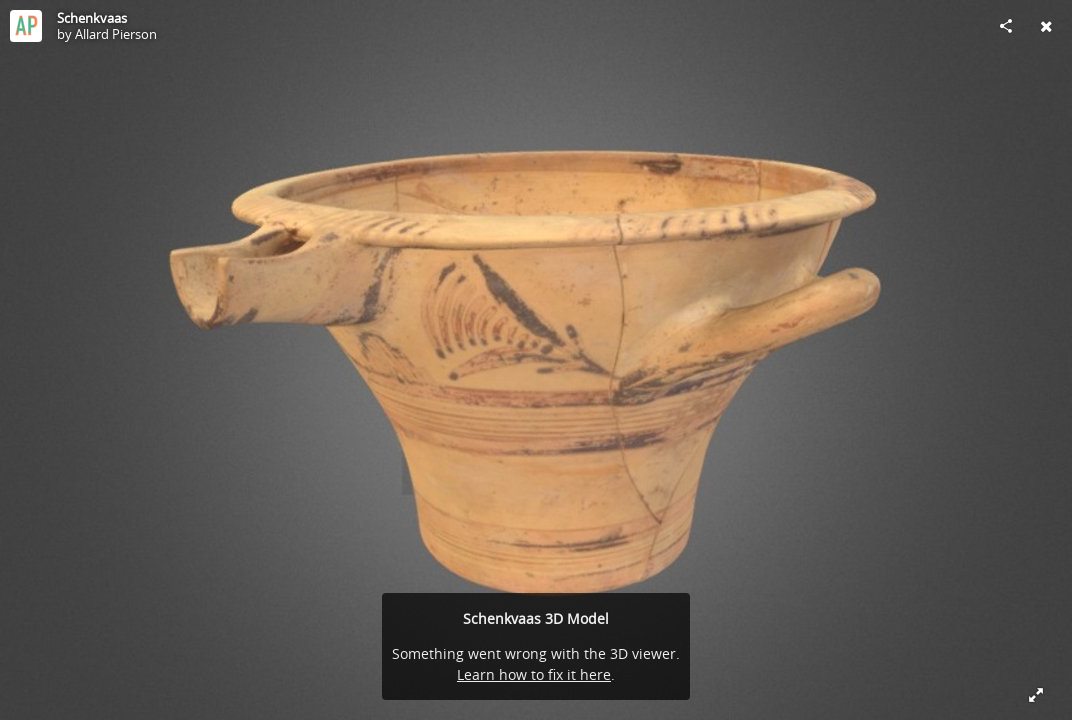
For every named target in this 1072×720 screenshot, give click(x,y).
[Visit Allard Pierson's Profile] (26, 26)
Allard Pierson (116, 34)
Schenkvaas (92, 18)
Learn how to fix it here (534, 674)
